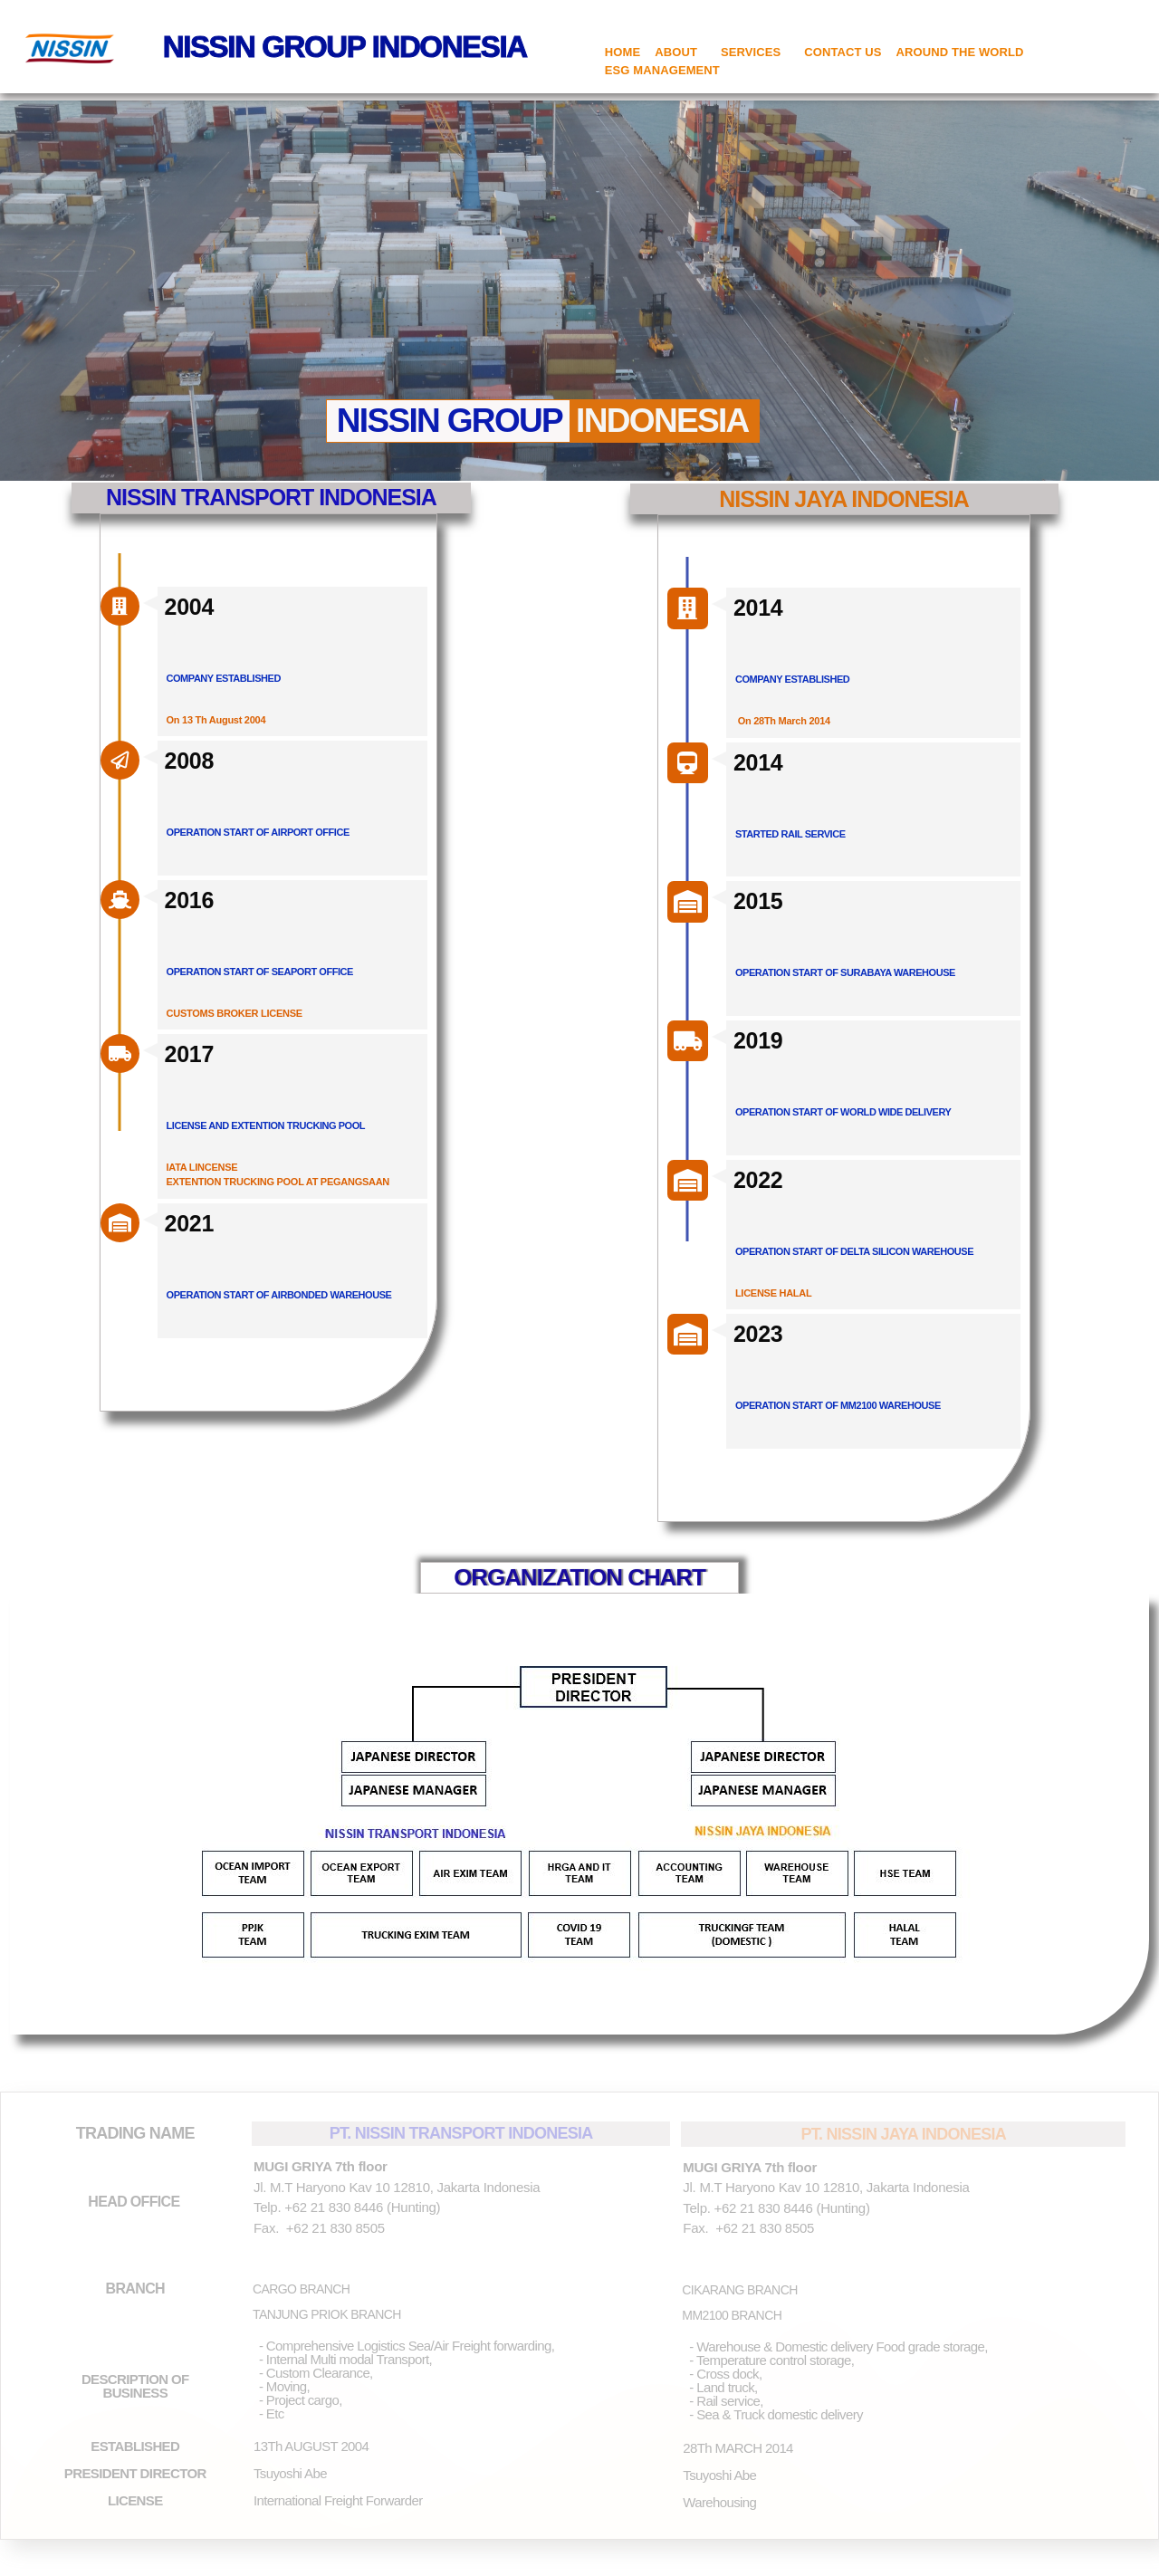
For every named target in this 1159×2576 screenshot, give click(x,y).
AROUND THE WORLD (960, 52)
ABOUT (680, 52)
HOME (622, 52)
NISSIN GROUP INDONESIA (345, 46)
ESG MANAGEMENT (662, 70)
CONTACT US (842, 52)
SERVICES (755, 52)
